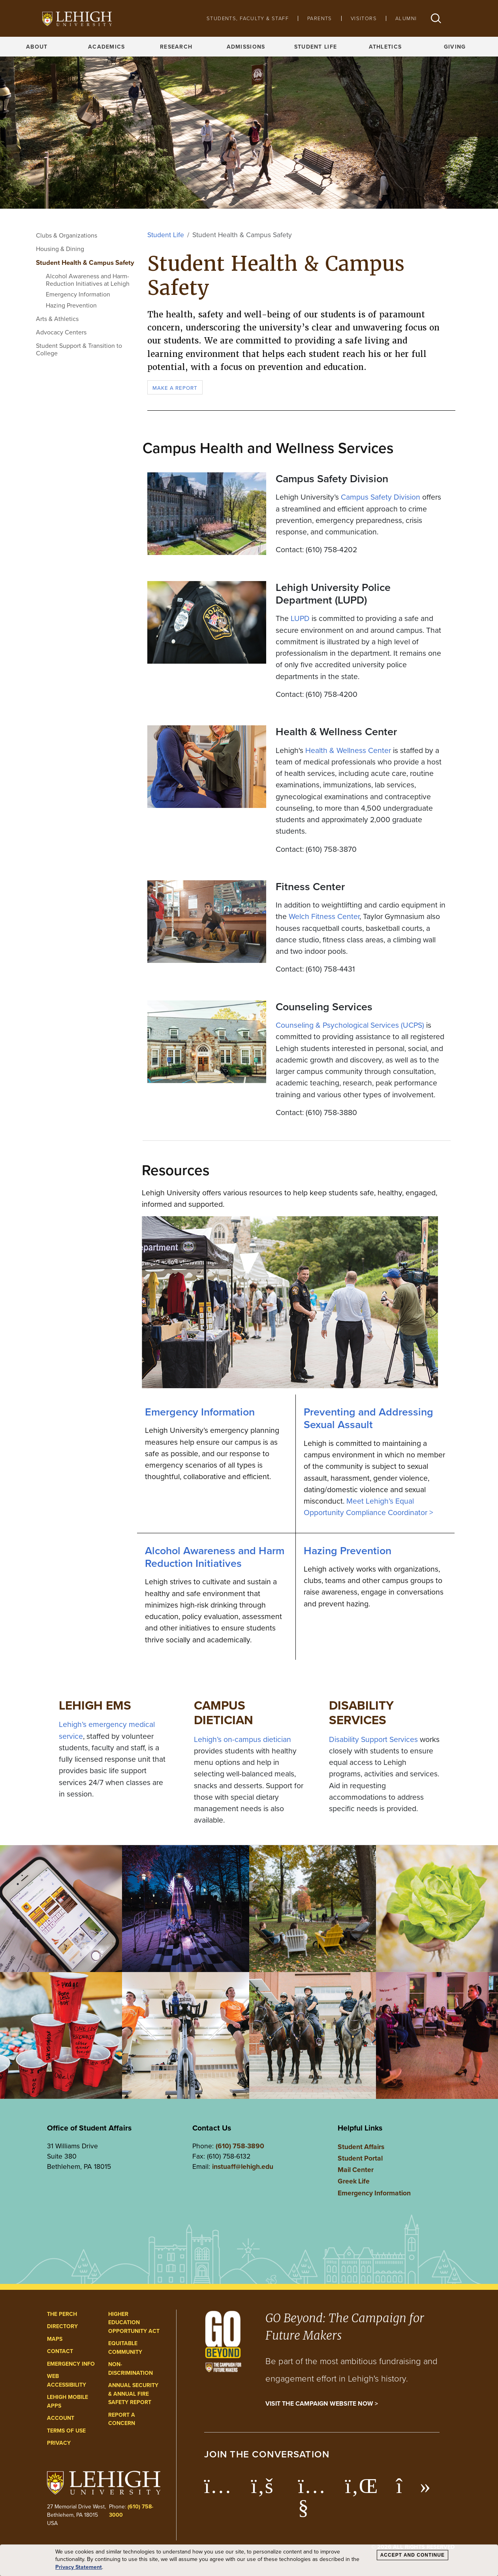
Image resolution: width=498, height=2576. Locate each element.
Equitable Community (125, 2347)
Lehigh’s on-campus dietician (242, 1739)
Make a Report (174, 388)
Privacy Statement (78, 2567)
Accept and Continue (412, 2555)
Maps (54, 2339)
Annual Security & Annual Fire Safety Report (133, 2393)
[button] (436, 18)
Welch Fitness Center (324, 916)
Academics (106, 47)
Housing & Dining (60, 249)
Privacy (59, 2443)
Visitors (364, 18)
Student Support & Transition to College (79, 349)
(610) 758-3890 (240, 2146)
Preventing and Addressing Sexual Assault (368, 1418)
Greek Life (354, 2181)
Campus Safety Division (380, 497)
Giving (455, 47)
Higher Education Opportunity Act (134, 2322)
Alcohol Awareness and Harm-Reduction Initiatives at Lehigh (88, 279)
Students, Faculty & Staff (248, 18)
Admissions (246, 47)
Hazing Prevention (71, 305)
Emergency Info (71, 2364)
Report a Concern (121, 2419)
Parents (319, 18)
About (36, 47)
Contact (60, 2351)
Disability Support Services (373, 1739)
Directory (62, 2326)
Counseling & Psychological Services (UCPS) (350, 1025)
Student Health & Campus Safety (85, 262)
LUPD (300, 618)
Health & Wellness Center (348, 750)
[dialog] (249, 2560)
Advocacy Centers (61, 332)
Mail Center (356, 2169)
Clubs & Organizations (66, 235)
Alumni (406, 18)
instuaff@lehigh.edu (242, 2166)
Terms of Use (66, 2430)
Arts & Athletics (57, 319)
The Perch (62, 2314)
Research (176, 47)
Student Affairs (361, 2146)
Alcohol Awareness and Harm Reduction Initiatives (214, 1557)
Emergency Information (78, 294)
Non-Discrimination (130, 2368)
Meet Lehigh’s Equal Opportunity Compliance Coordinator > (368, 1506)
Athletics (385, 47)
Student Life (315, 47)
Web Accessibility (66, 2380)
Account (60, 2418)
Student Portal (360, 2158)
